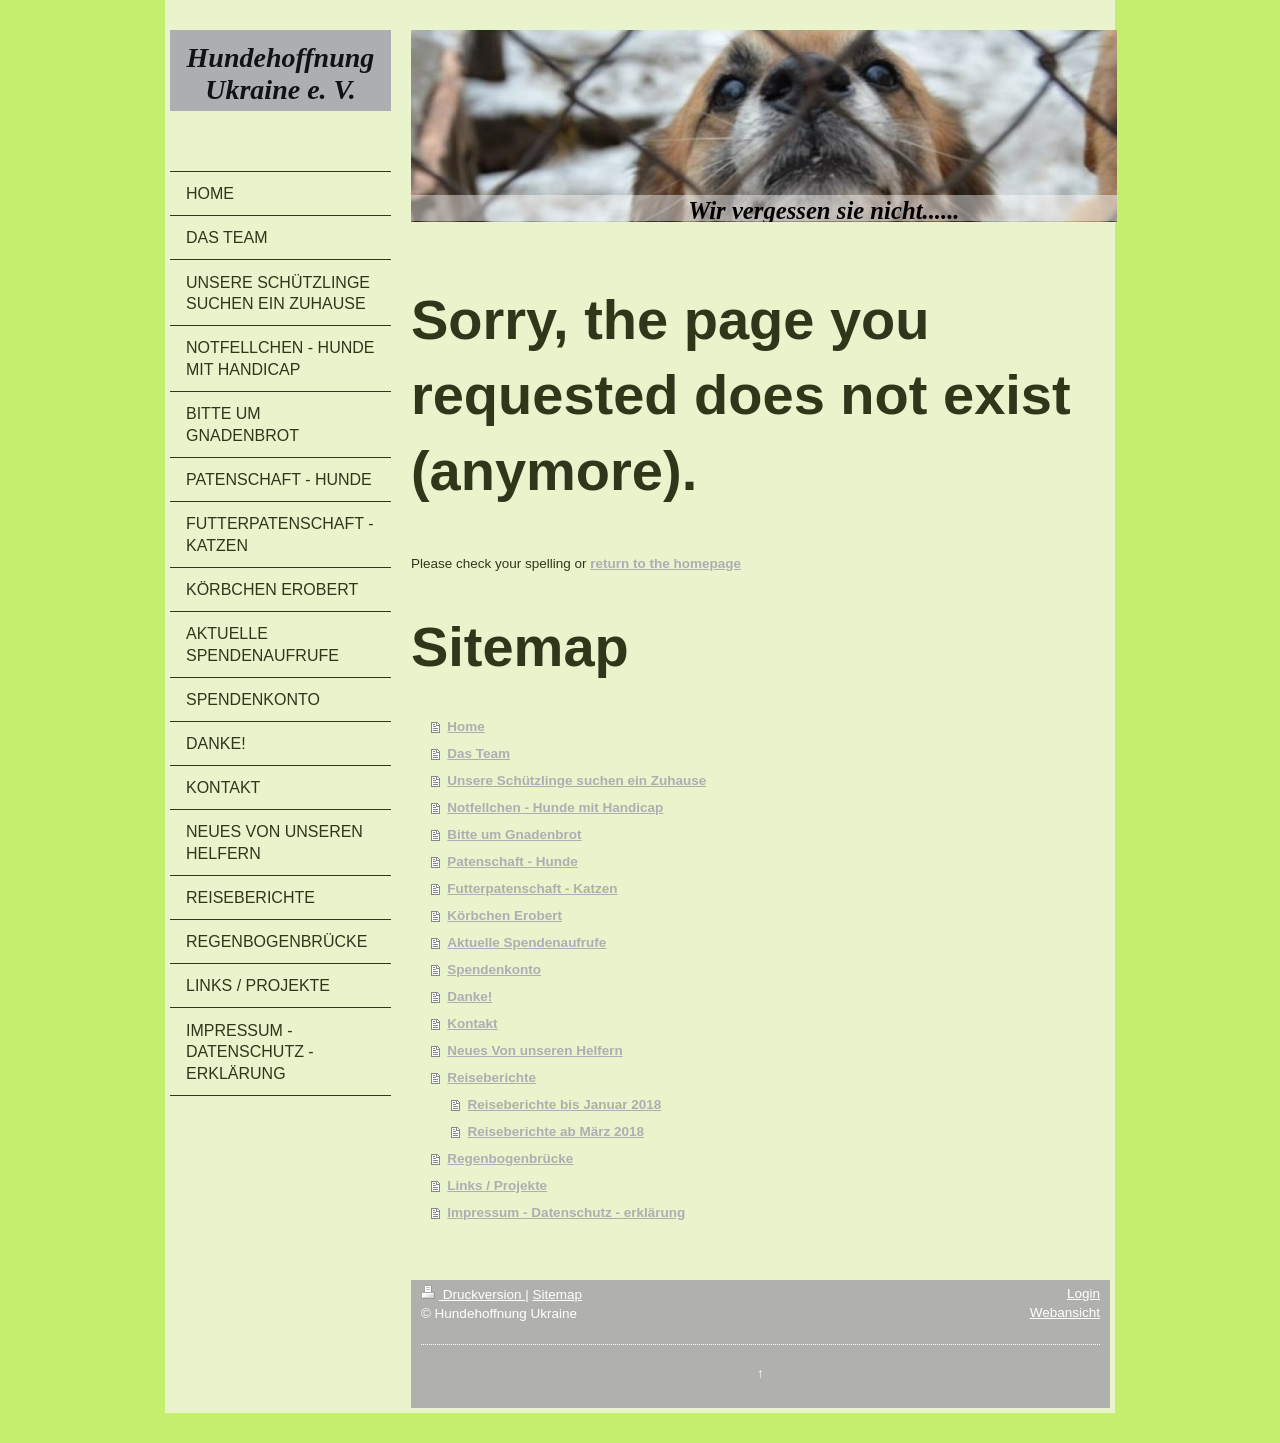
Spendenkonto (494, 969)
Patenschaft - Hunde (512, 861)
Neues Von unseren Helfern (534, 1050)
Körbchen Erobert (504, 915)
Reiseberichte (491, 1077)
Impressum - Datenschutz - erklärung (566, 1212)
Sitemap (557, 1294)
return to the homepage (665, 563)
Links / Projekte (497, 1185)
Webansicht (1065, 1312)
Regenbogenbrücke (510, 1158)
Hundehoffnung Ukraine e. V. (281, 73)
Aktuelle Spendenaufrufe (526, 942)
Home (466, 726)
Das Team (478, 753)
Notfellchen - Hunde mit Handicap (555, 807)
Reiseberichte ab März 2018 (556, 1131)
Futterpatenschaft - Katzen (532, 888)
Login (1083, 1293)
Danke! (469, 996)
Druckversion (473, 1294)
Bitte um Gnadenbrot (514, 834)
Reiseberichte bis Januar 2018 (565, 1104)
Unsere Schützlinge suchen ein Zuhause (576, 780)
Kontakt (472, 1023)
